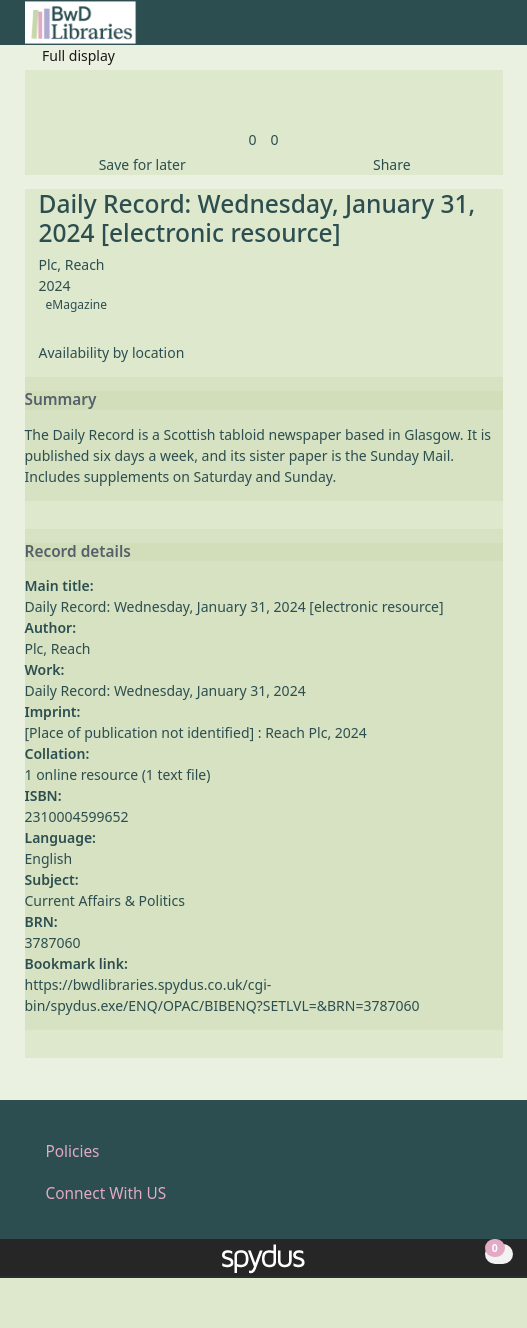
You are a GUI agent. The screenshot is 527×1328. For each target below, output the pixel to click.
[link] (252, 139)
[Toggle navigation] (492, 30)
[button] (468, 30)
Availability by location (112, 352)
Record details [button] (78, 552)
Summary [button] (61, 400)
